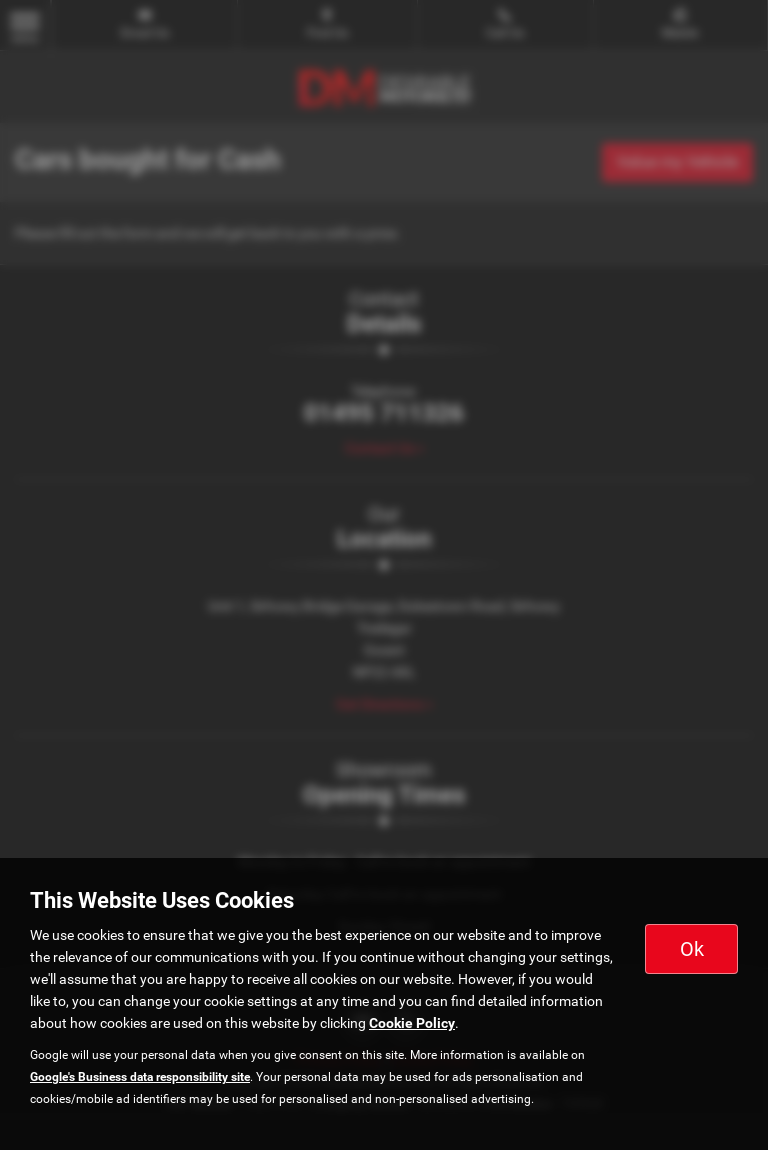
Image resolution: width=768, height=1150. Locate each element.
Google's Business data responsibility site (140, 1077)
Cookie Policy (412, 1023)
